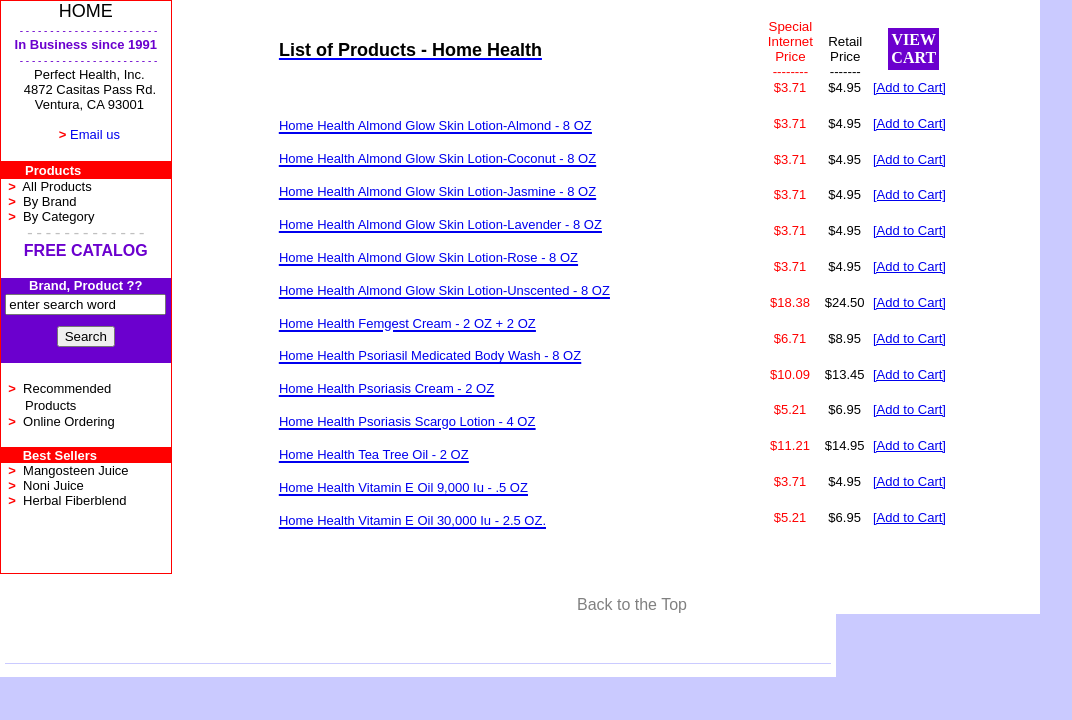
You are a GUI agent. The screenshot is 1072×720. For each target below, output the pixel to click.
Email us (95, 134)
